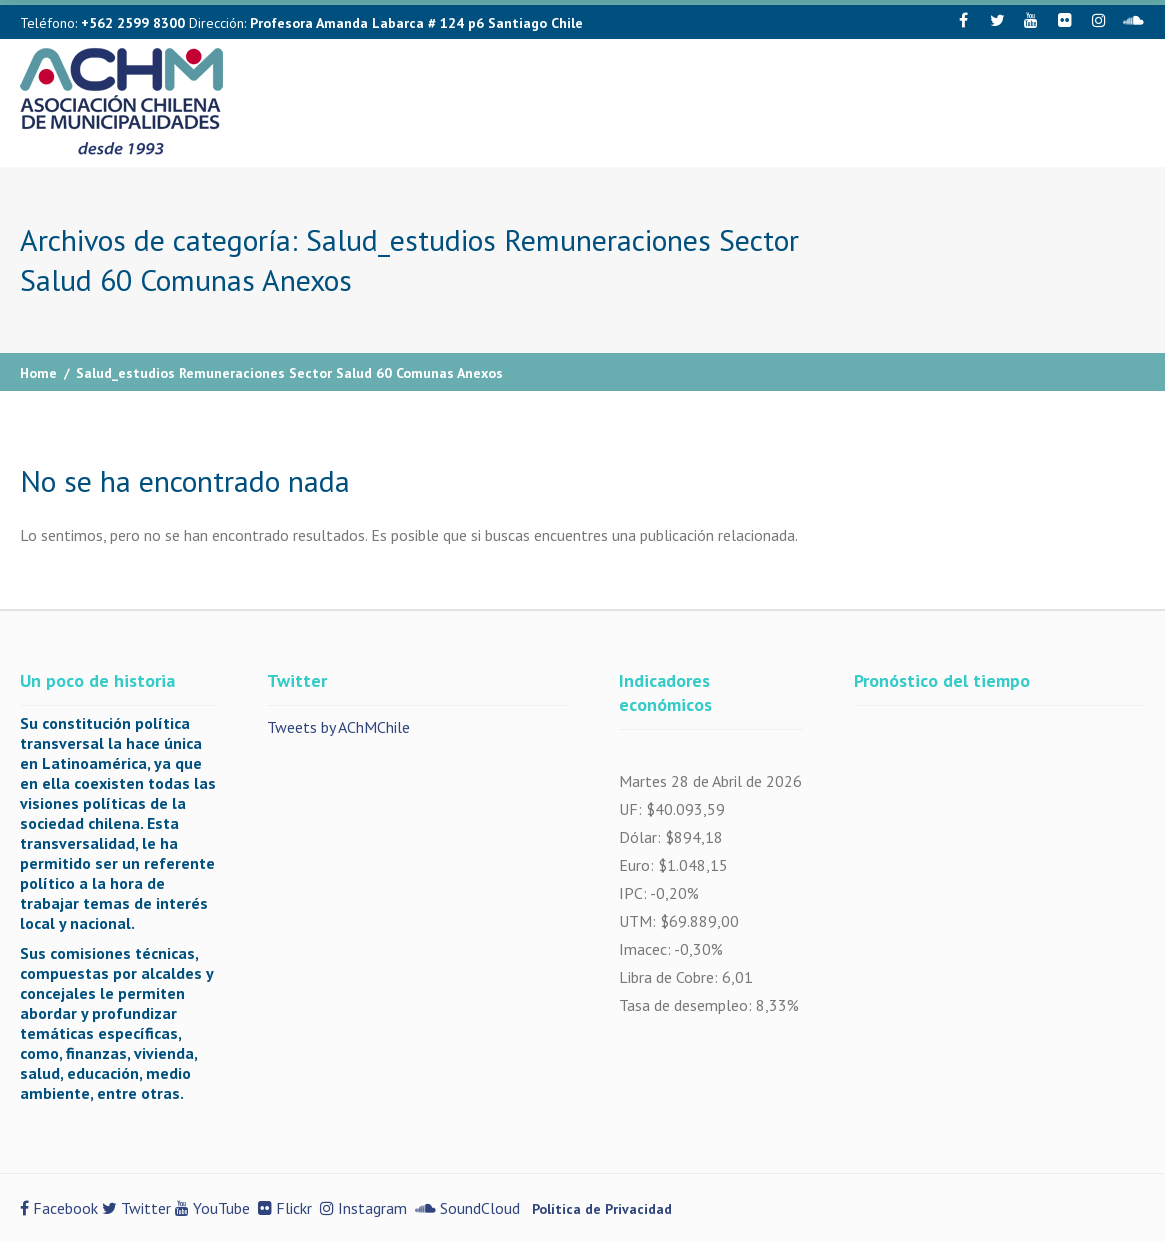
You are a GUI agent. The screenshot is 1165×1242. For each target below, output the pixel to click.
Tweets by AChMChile (338, 727)
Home (38, 373)
